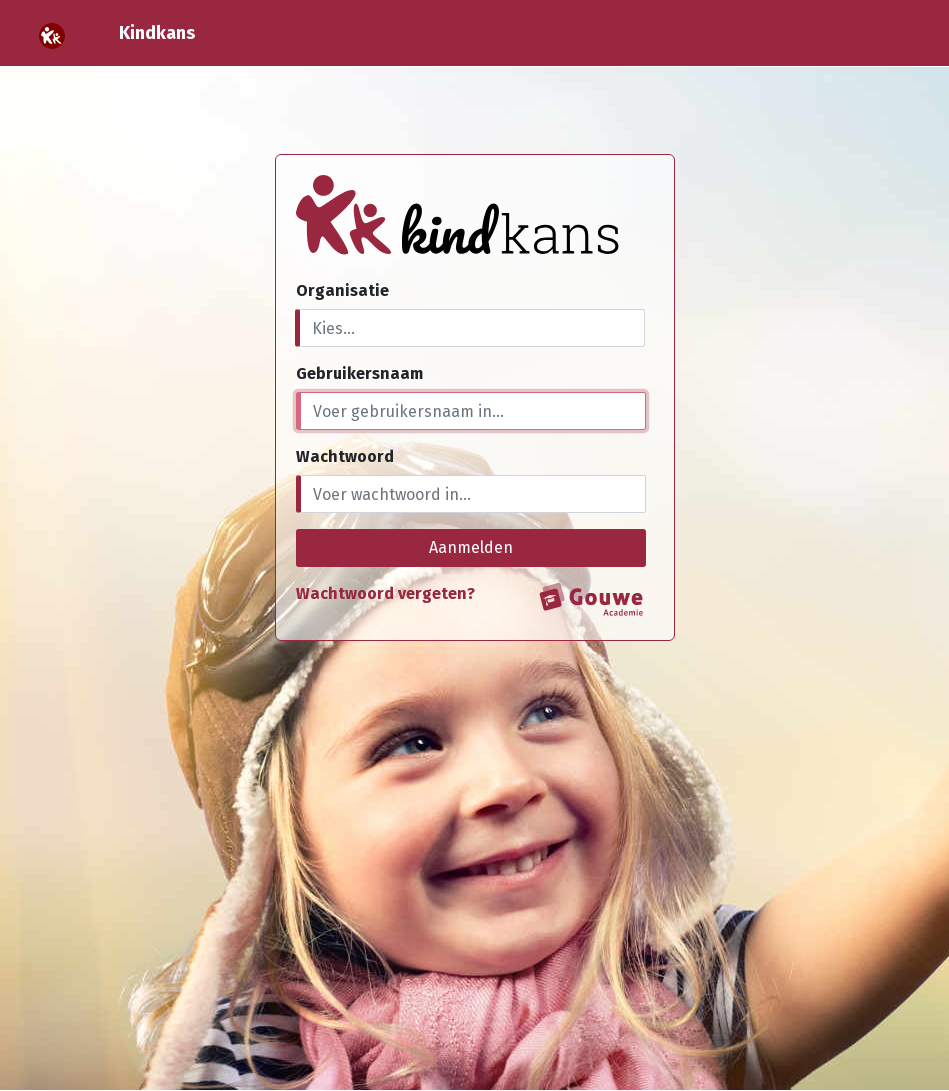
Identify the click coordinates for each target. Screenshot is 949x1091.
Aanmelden (471, 547)
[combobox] (470, 328)
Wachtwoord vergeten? (385, 593)
